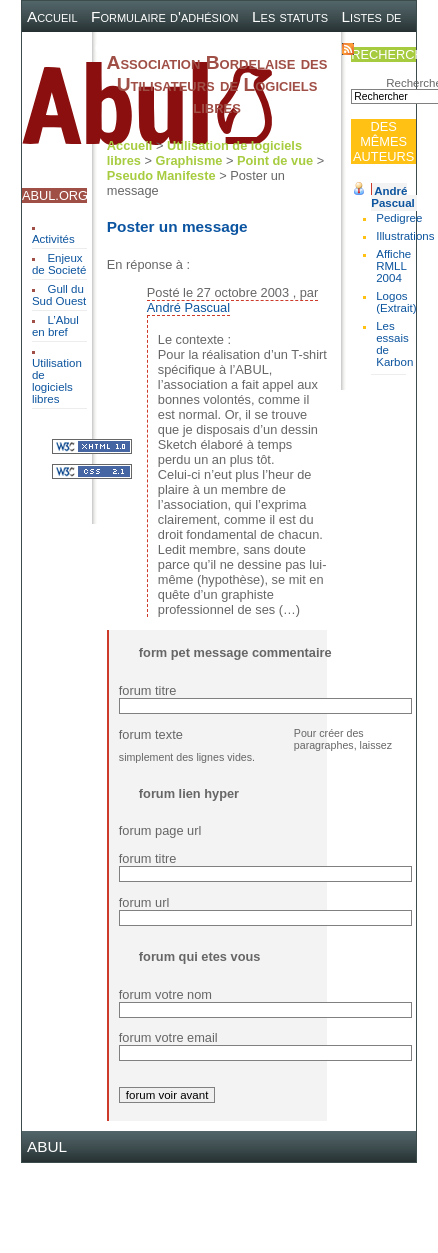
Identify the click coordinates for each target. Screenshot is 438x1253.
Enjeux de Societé (59, 264)
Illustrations (405, 236)
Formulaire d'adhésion (164, 16)
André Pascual (393, 197)
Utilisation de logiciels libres (57, 381)
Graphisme (189, 160)
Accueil (52, 16)
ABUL (47, 1146)
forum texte (151, 734)
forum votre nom (165, 994)
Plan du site (219, 47)
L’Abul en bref (55, 326)
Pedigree (399, 218)
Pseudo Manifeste (161, 175)
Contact (301, 47)
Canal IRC (130, 47)
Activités (53, 239)
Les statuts (290, 16)
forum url (144, 902)
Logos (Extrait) (396, 302)
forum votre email (168, 1037)
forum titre (148, 690)
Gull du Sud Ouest (59, 295)
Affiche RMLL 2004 (393, 266)
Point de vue (275, 160)
